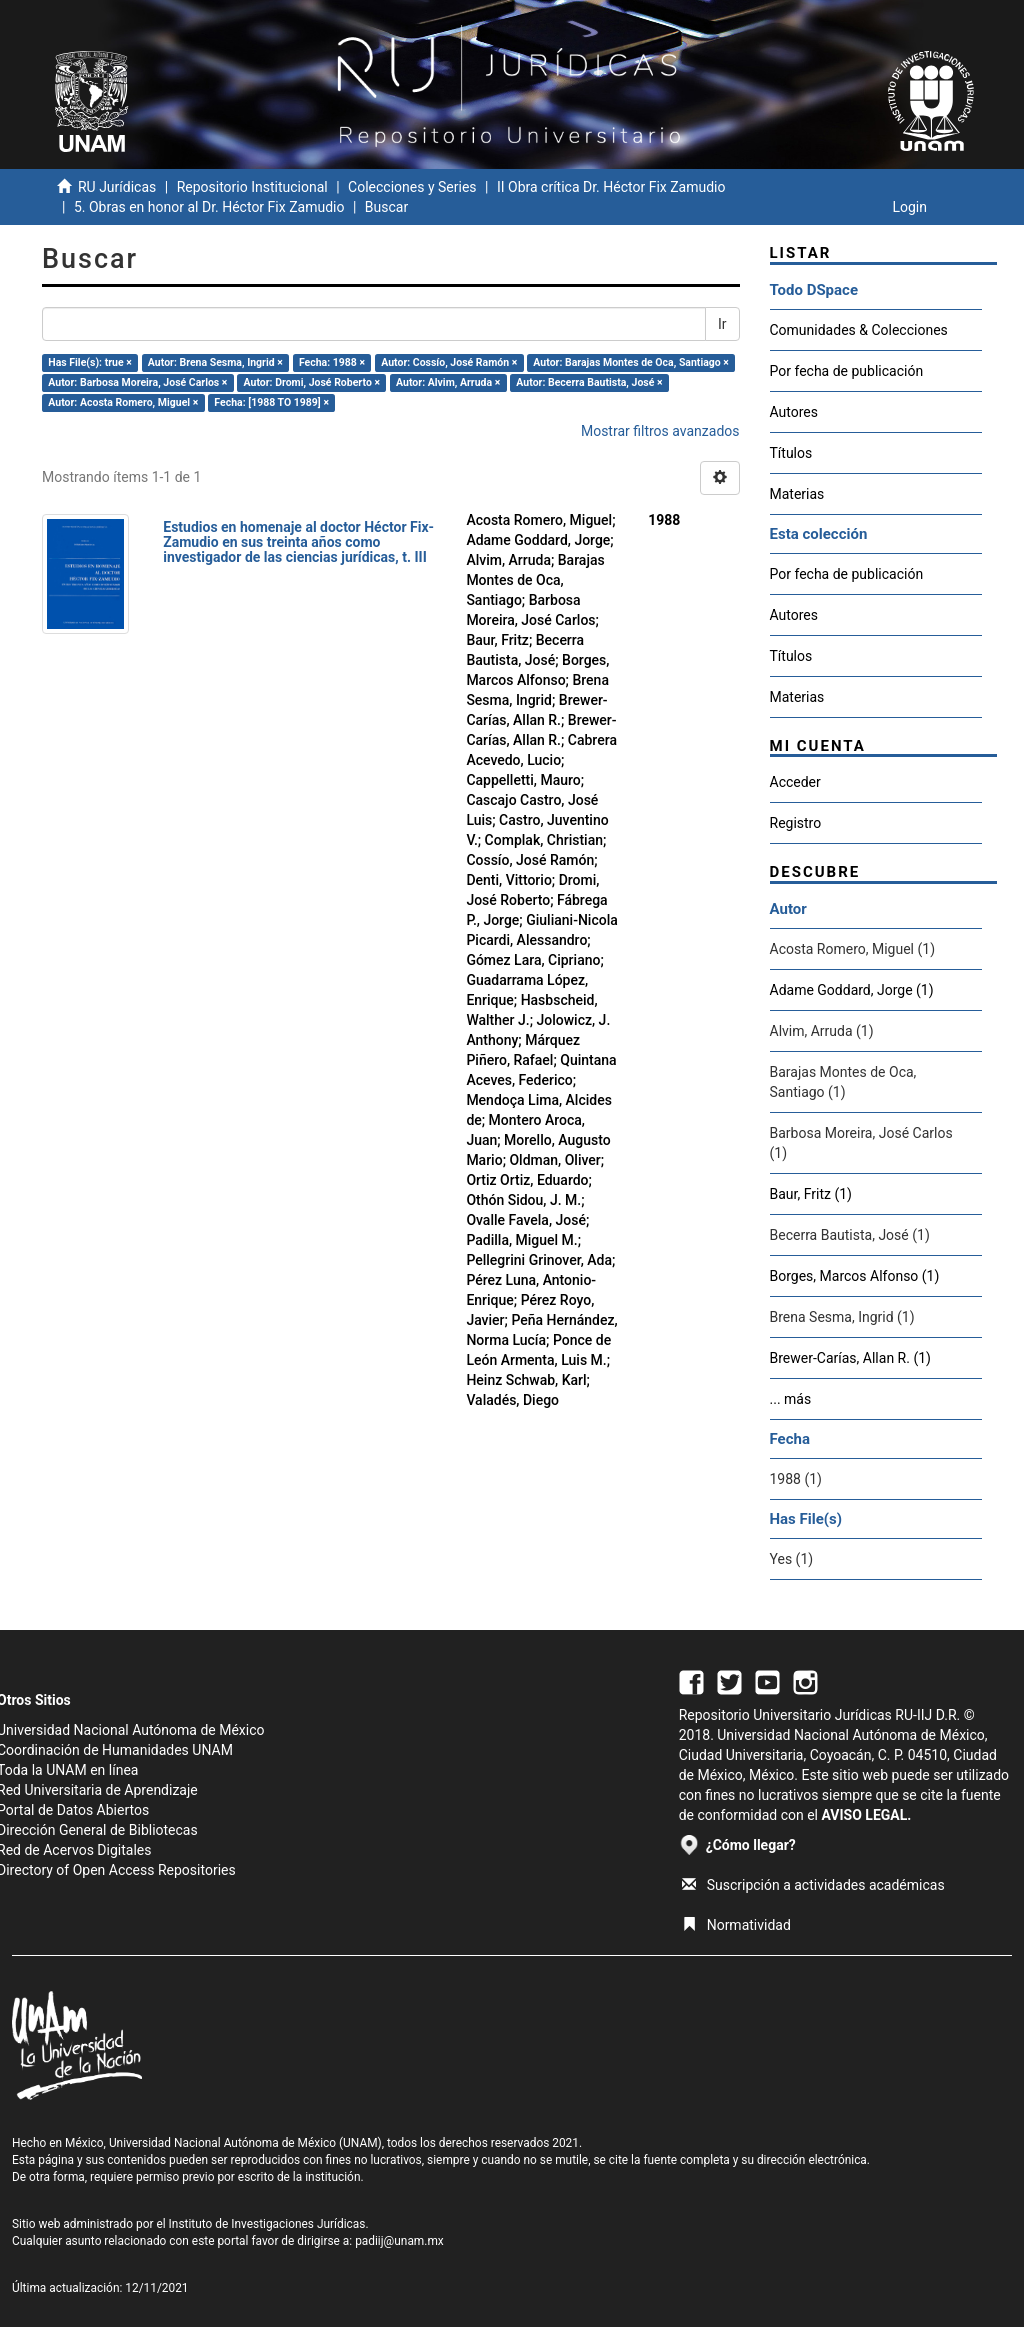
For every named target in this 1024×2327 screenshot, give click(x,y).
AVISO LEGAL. (866, 1815)
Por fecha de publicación (847, 371)
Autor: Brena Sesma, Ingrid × (215, 362)
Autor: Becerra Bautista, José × (589, 382)
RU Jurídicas (117, 187)
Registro (796, 823)
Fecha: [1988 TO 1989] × (271, 402)
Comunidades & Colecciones (859, 330)
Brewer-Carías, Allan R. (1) (850, 1358)
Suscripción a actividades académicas (813, 1885)
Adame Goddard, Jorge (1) (852, 990)
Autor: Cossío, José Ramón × (449, 362)
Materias (797, 494)
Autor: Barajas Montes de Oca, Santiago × (631, 362)
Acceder (795, 782)
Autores (794, 412)
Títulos (791, 453)
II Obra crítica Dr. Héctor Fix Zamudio (611, 187)
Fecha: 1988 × (332, 362)
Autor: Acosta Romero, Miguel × (123, 402)
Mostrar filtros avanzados (660, 431)
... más (791, 1399)
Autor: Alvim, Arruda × (448, 382)
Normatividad (736, 1925)
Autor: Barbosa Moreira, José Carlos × (137, 382)
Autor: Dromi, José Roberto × (312, 382)
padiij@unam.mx (399, 2241)
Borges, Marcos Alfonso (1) (855, 1276)
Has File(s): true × (89, 362)
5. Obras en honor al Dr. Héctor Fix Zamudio (209, 207)
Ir (722, 324)
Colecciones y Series (412, 187)
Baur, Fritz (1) (811, 1194)
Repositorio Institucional (252, 187)
